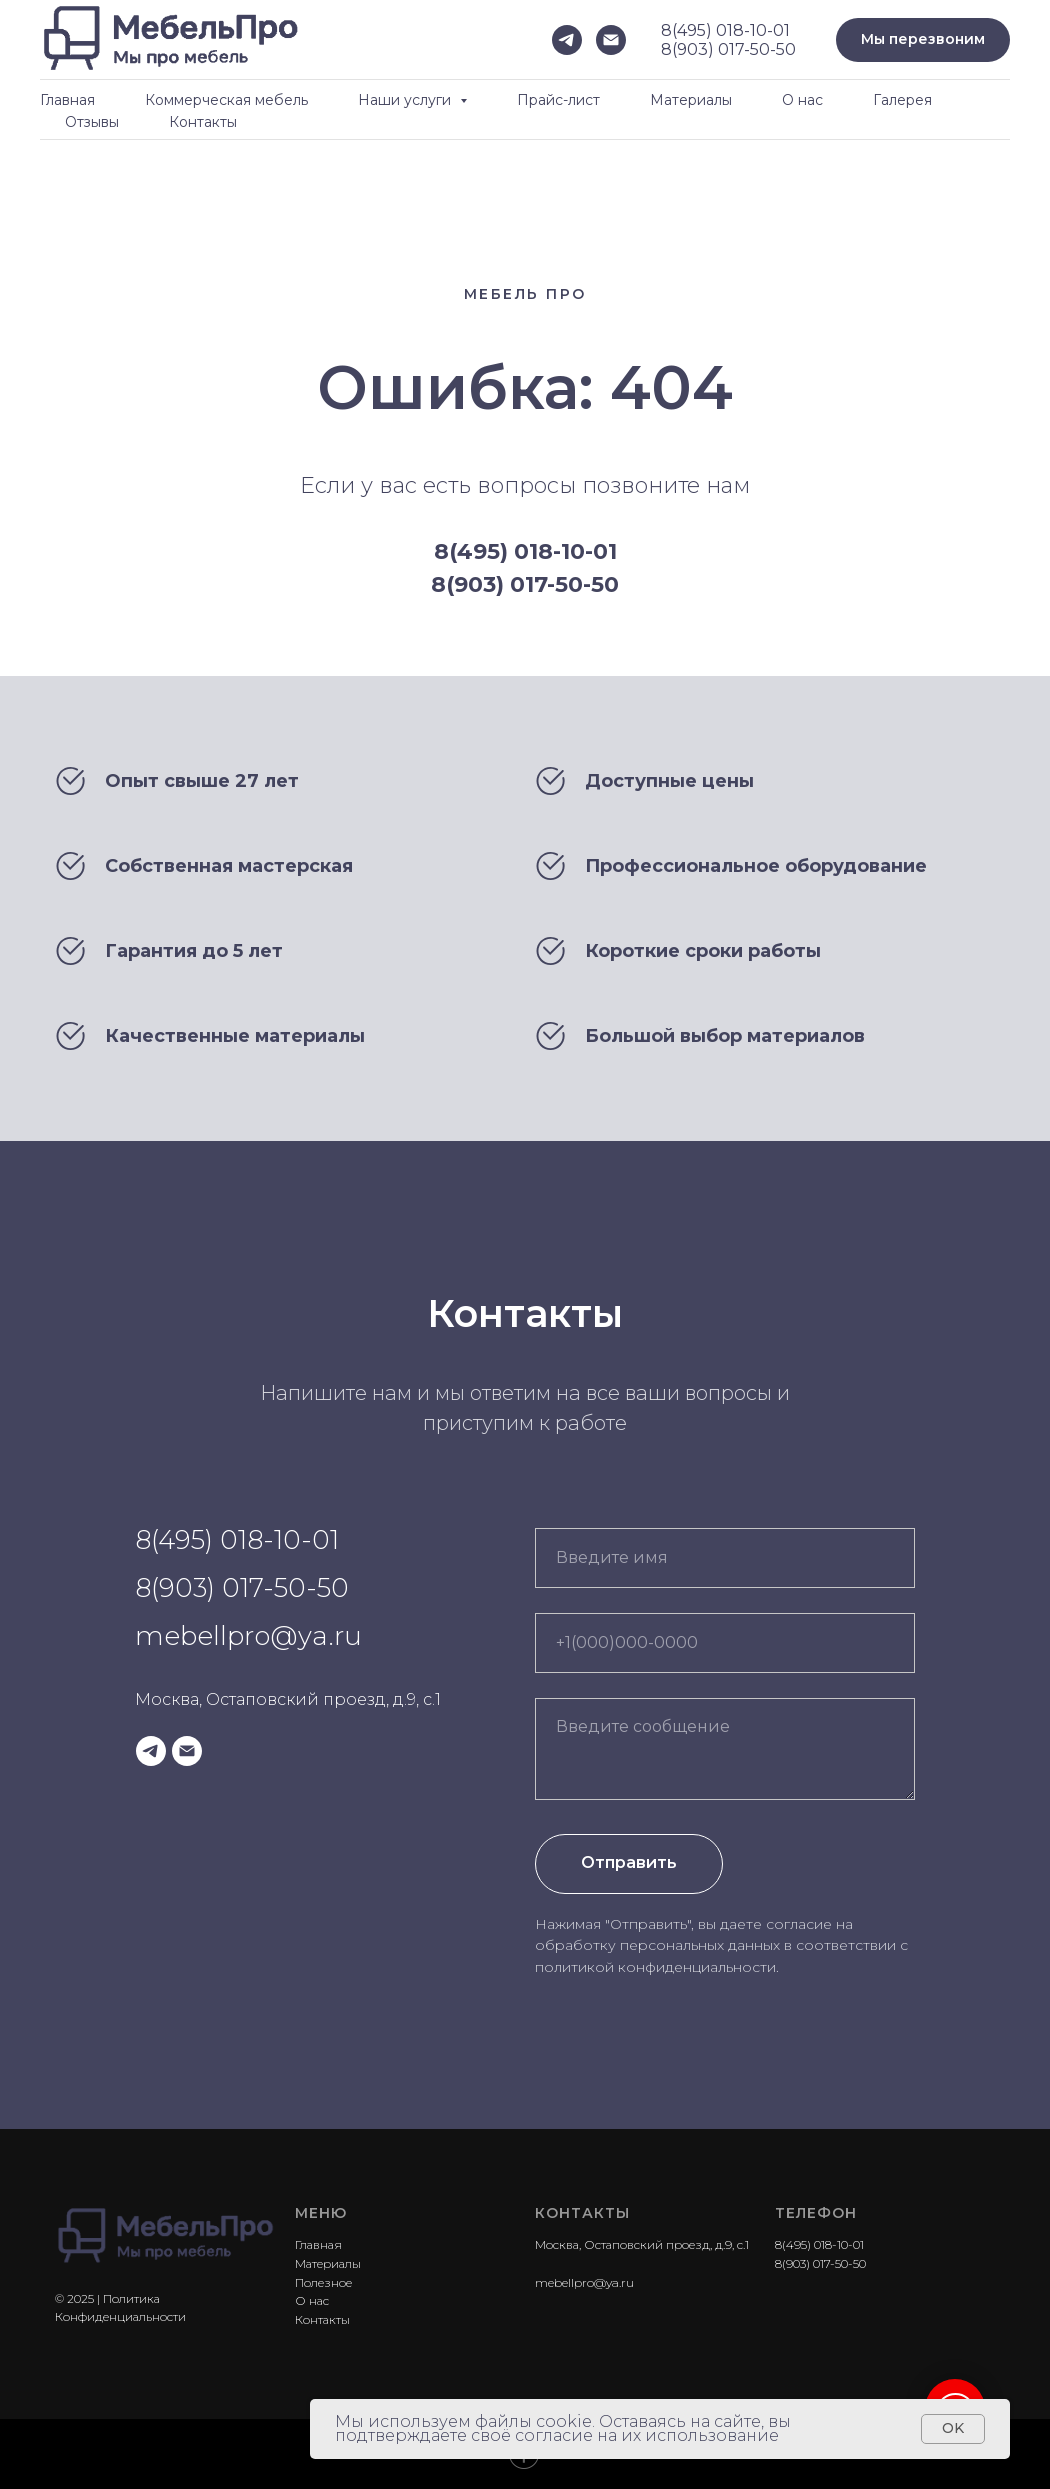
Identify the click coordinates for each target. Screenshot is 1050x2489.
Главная (67, 100)
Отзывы (92, 122)
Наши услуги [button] (406, 100)
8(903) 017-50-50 (728, 49)
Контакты (203, 122)
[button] (923, 40)
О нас (802, 100)
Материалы (691, 100)
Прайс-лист (558, 100)
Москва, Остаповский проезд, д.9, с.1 (288, 1699)
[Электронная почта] (611, 40)
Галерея (902, 100)
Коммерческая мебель (226, 100)
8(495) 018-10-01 (725, 30)
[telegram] (567, 40)
